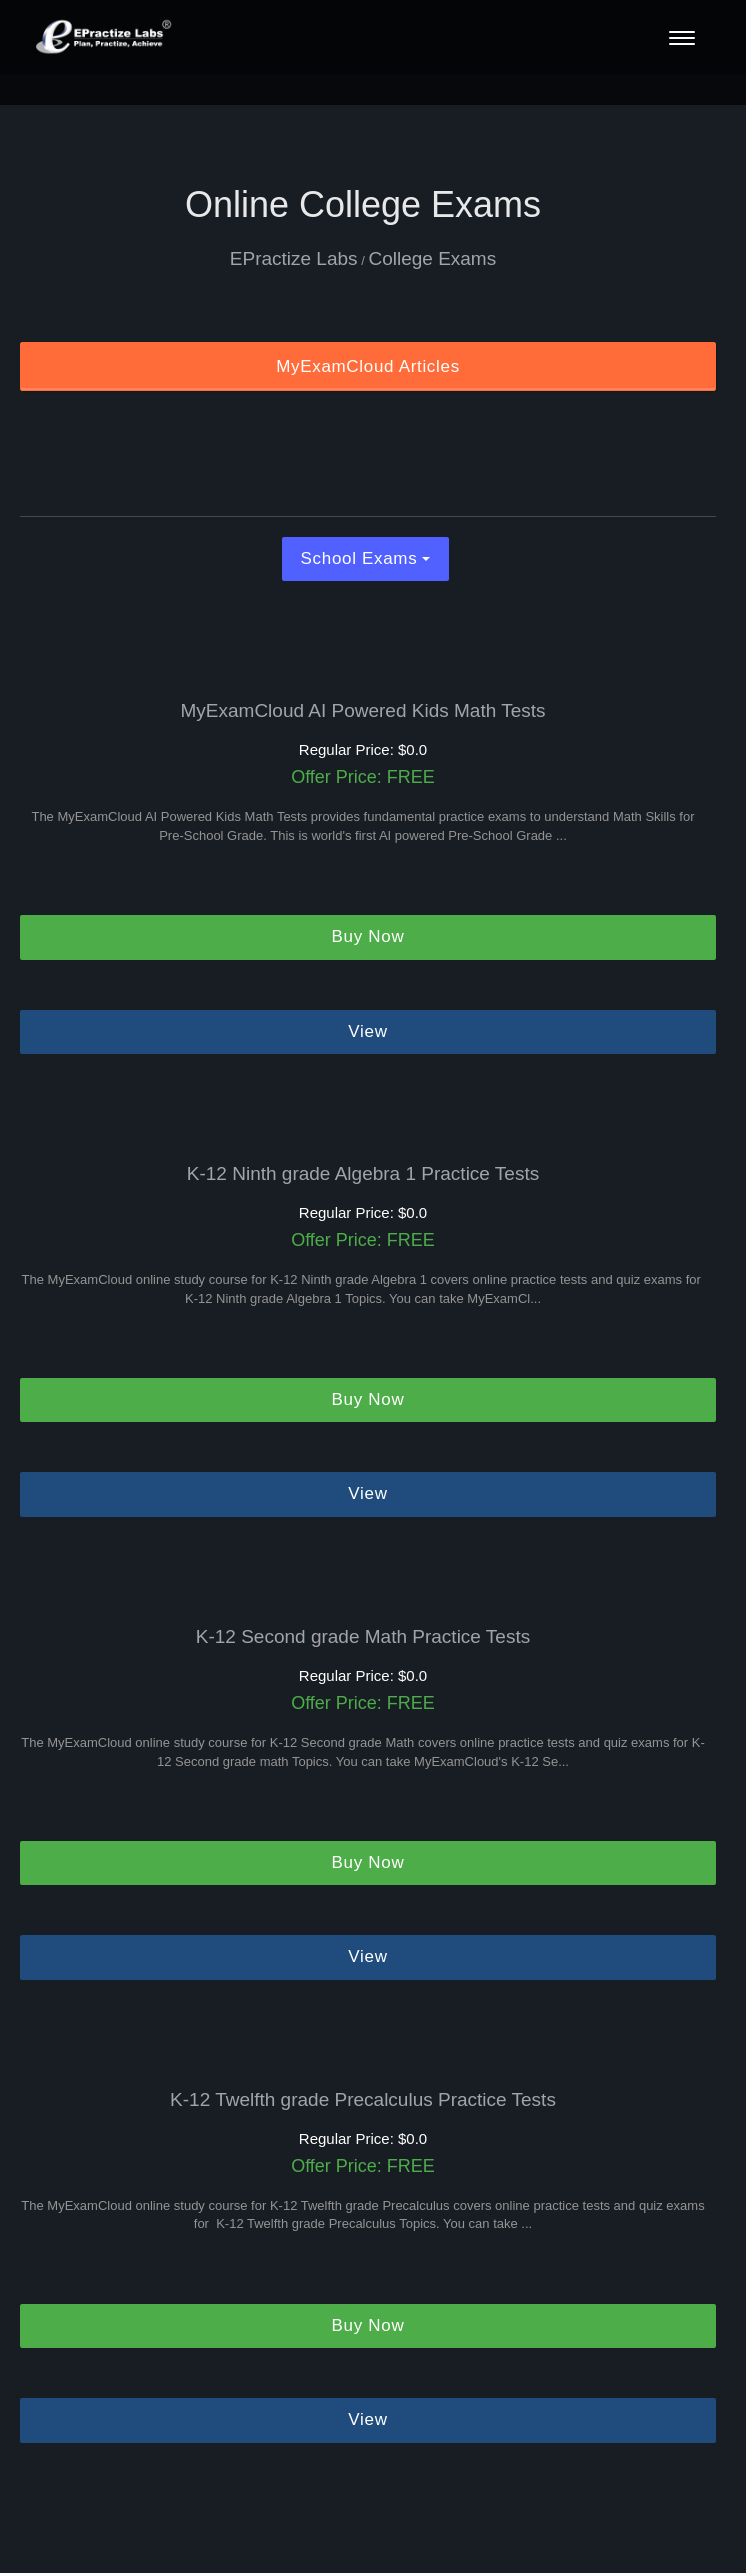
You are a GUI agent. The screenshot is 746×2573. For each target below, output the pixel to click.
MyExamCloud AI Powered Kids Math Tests (362, 711)
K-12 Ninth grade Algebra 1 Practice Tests (363, 1174)
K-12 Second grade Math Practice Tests (363, 1637)
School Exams (366, 558)
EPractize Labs (294, 258)
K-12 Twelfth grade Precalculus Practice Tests (363, 2100)
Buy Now (368, 936)
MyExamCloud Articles (368, 366)
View (367, 1031)
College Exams (432, 258)
